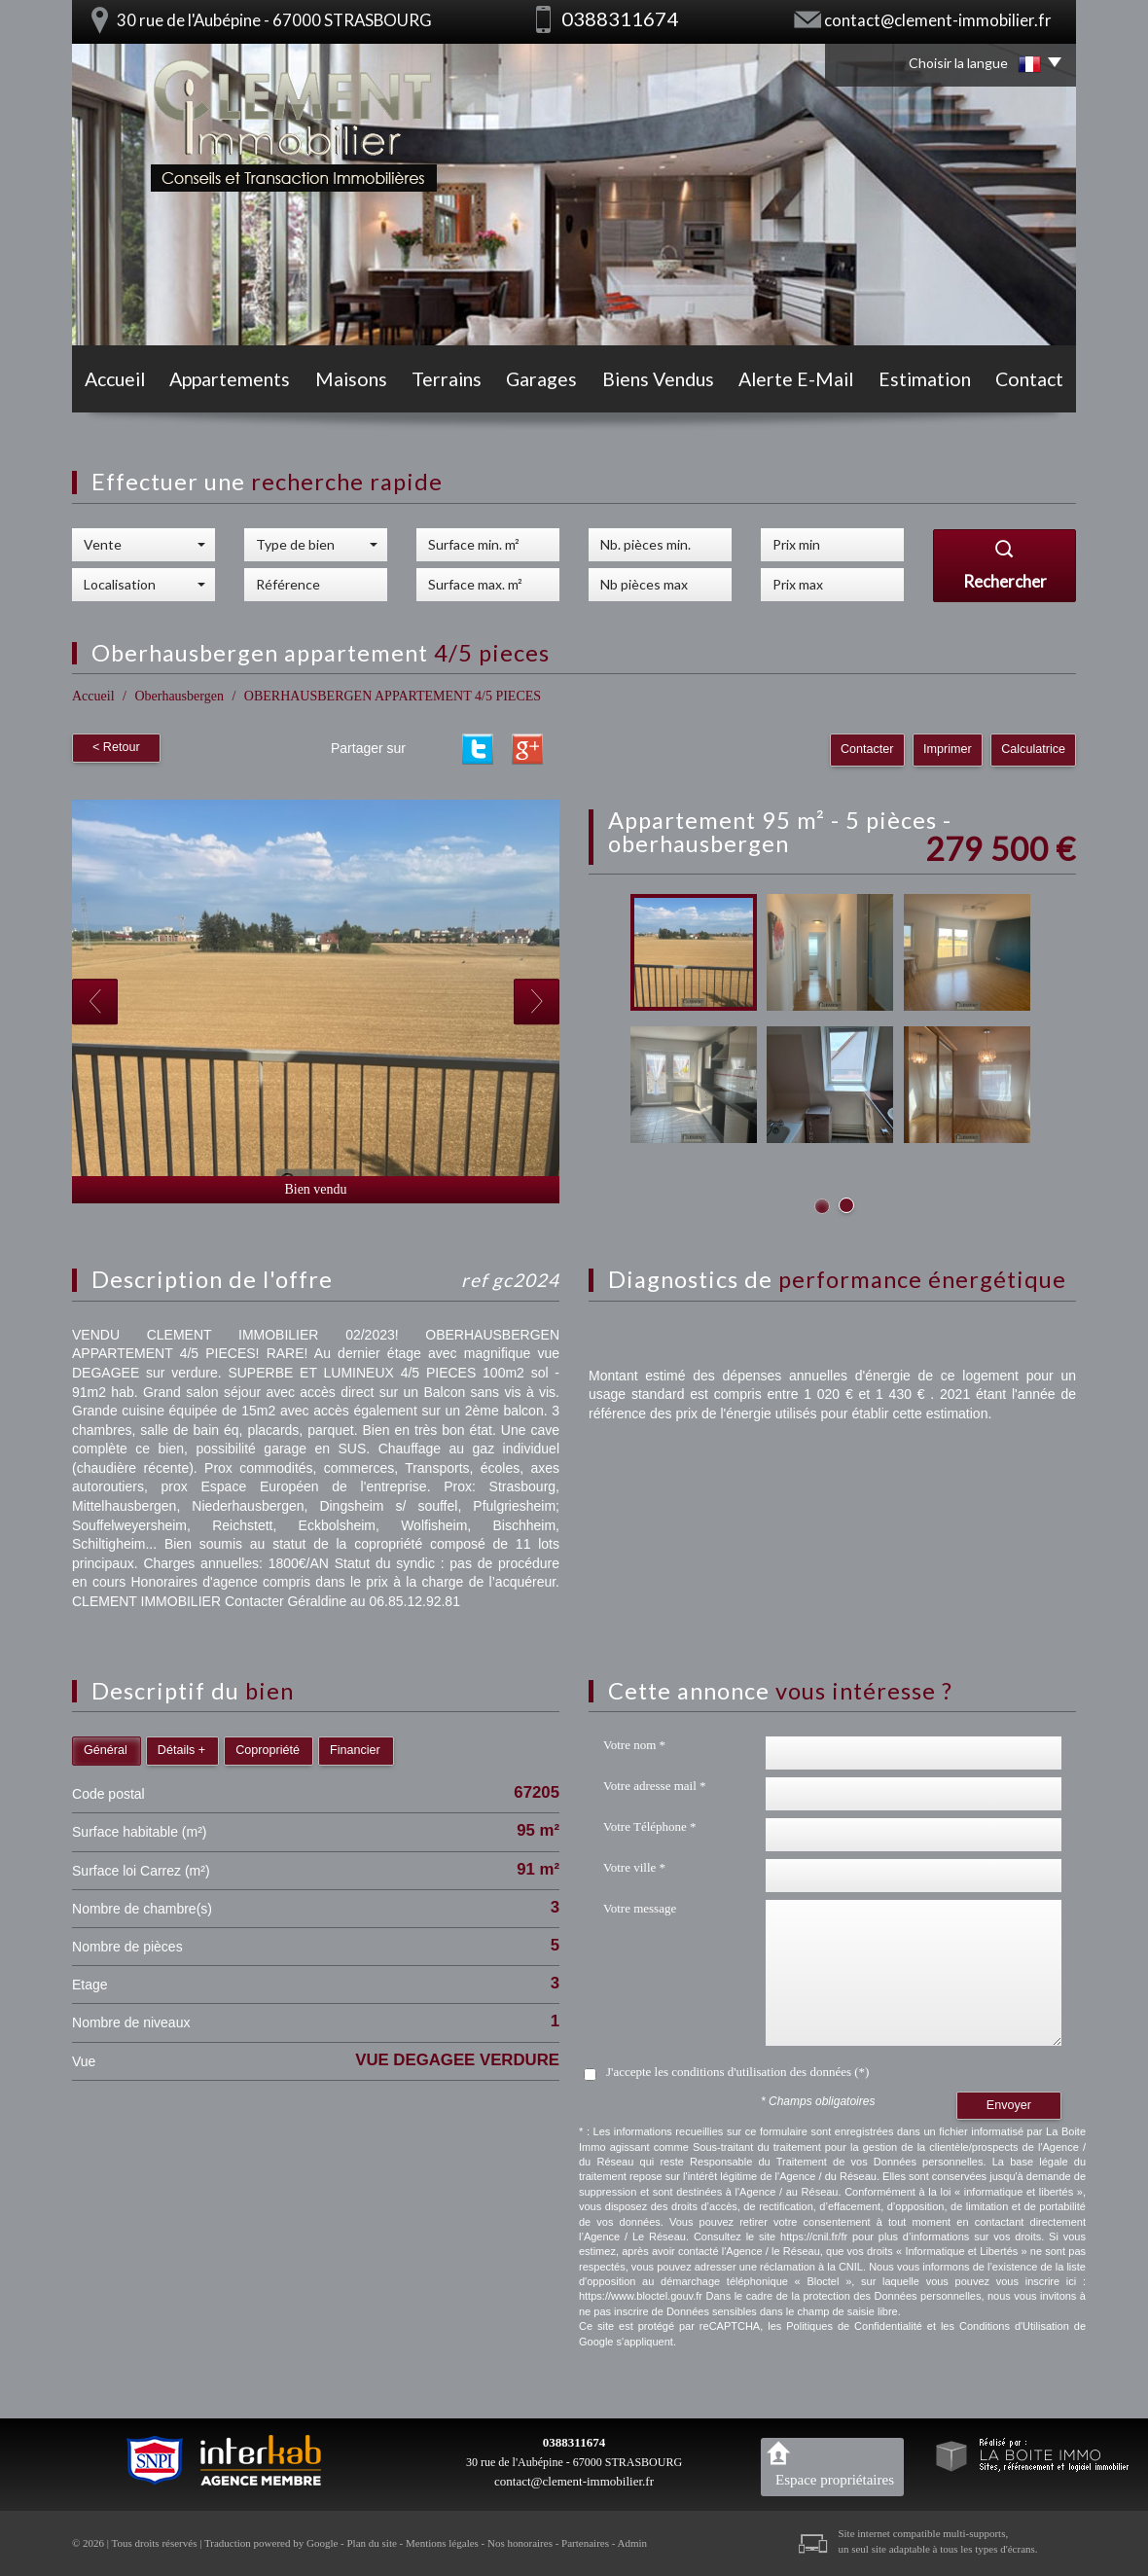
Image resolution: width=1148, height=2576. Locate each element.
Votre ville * (634, 1867)
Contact (1029, 379)
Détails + (181, 1750)
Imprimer (947, 749)
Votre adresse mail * (654, 1785)
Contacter (867, 749)
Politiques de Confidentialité (854, 2326)
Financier (355, 1750)
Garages (541, 379)
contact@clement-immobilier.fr (938, 20)
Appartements (229, 379)
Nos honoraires (520, 2543)
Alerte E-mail (795, 379)
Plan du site (371, 2543)
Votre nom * (634, 1744)
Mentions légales (442, 2543)
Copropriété (267, 1750)
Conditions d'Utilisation (1014, 2326)
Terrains (447, 379)
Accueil (115, 379)
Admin (633, 2543)
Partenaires (585, 2543)
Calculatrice (1033, 749)
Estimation (925, 379)
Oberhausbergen (179, 696)
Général (105, 1750)
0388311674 (574, 2442)
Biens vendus (658, 379)
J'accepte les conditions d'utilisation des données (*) (737, 2071)
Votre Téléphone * (650, 1826)
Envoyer (1009, 2105)
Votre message (639, 1908)
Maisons (351, 379)
